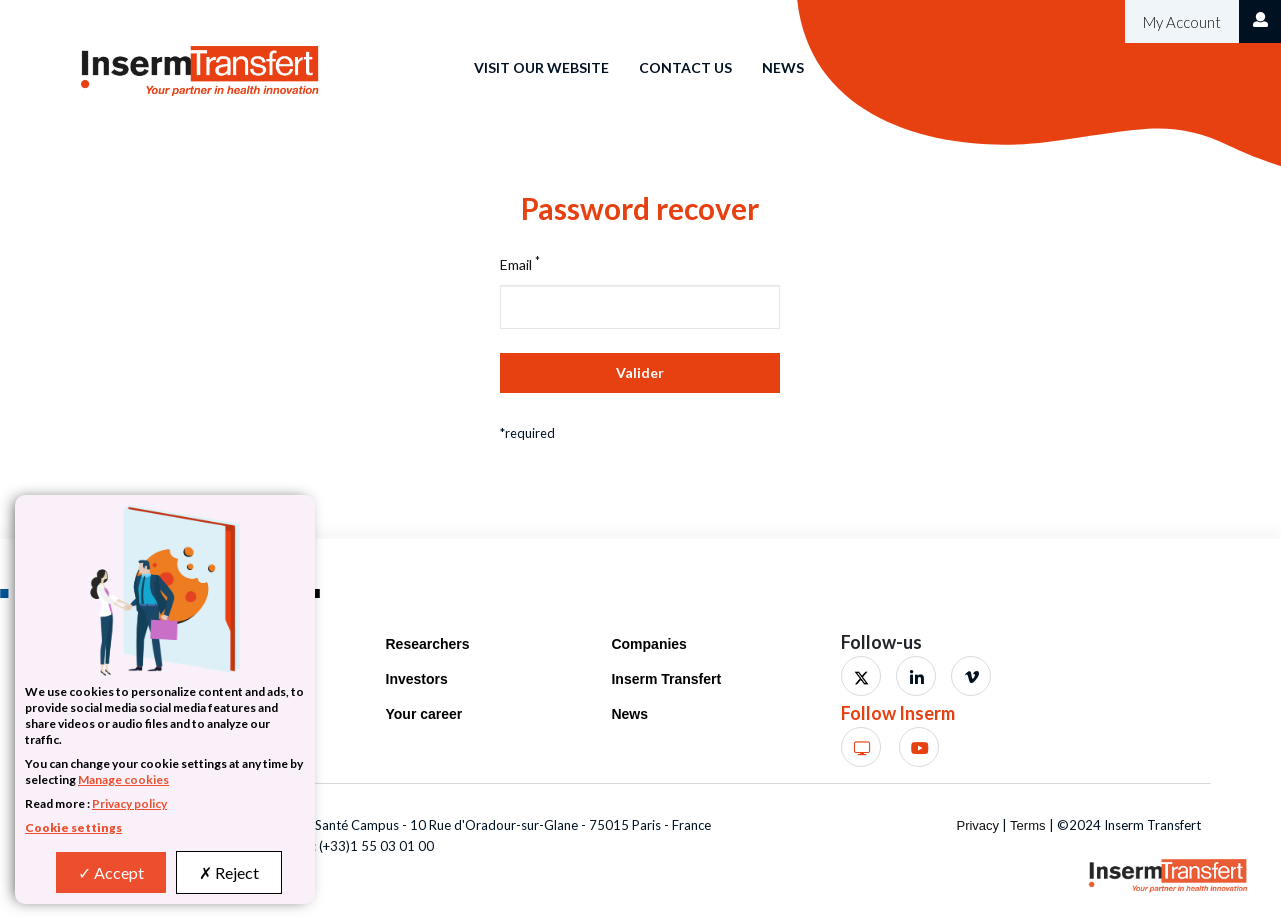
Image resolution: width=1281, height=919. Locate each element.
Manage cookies (123, 779)
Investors (417, 679)
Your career (424, 714)
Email (520, 264)
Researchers (428, 644)
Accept (111, 872)
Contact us (685, 67)
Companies (648, 644)
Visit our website (541, 67)
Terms (1027, 825)
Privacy (977, 825)
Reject (229, 872)
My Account (1180, 22)
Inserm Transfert (666, 679)
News (783, 67)
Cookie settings (73, 827)
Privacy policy (129, 803)
